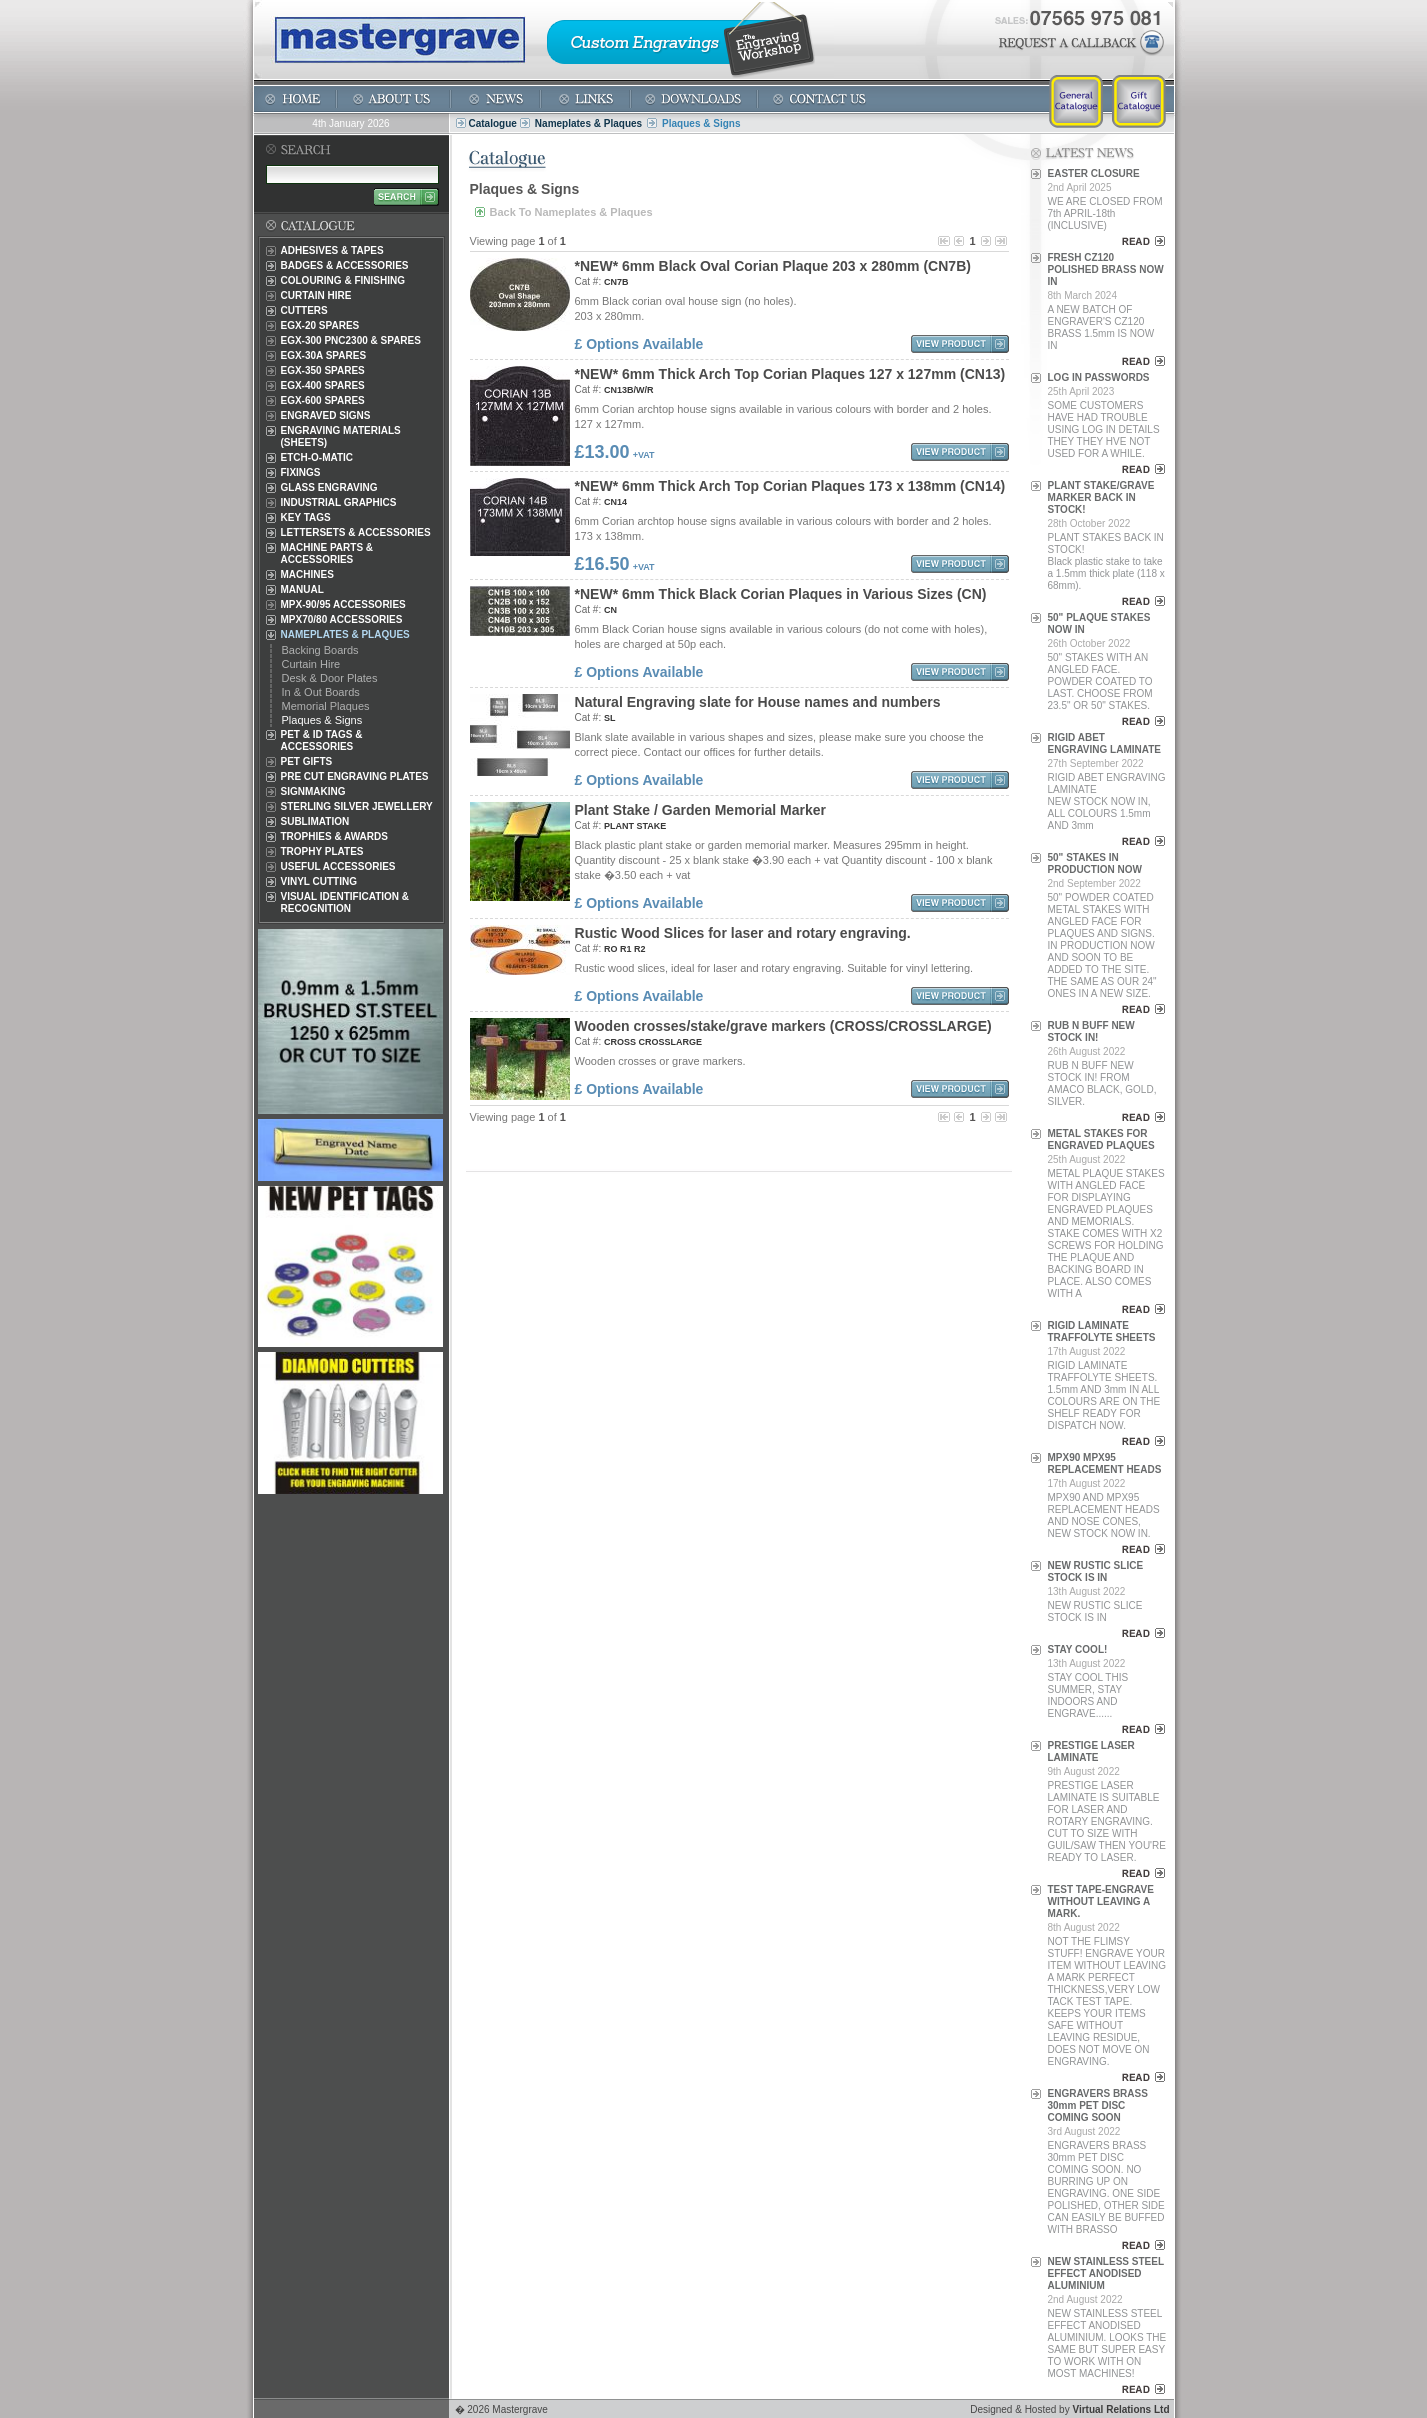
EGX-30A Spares (324, 355)
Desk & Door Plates (330, 678)
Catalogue (493, 123)
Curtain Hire (316, 295)
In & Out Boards (321, 692)
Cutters (304, 310)
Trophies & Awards (334, 836)
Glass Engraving (329, 487)
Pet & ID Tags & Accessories (322, 740)
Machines (307, 574)
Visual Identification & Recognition (345, 902)
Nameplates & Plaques (588, 123)
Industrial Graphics (339, 502)
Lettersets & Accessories (356, 532)
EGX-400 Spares (323, 385)
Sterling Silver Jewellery (357, 806)
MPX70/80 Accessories (342, 619)
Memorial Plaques (326, 706)
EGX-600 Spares (323, 400)
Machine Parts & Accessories (327, 553)
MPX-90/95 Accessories (343, 604)
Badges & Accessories (345, 265)
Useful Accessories (338, 866)
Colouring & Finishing (343, 280)
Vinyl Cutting (319, 881)
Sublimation (315, 821)
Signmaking (313, 791)
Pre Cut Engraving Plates (355, 776)
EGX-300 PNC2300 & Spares (351, 340)
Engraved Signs (326, 415)
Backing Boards (320, 650)
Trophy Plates (322, 851)
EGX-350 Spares (323, 370)
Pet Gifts (307, 761)
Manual (302, 589)
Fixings (301, 472)
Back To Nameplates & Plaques (571, 212)
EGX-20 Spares (320, 325)
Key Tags (306, 517)
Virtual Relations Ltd (1120, 2409)
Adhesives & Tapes (332, 250)
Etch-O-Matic (317, 457)
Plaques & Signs (322, 720)
